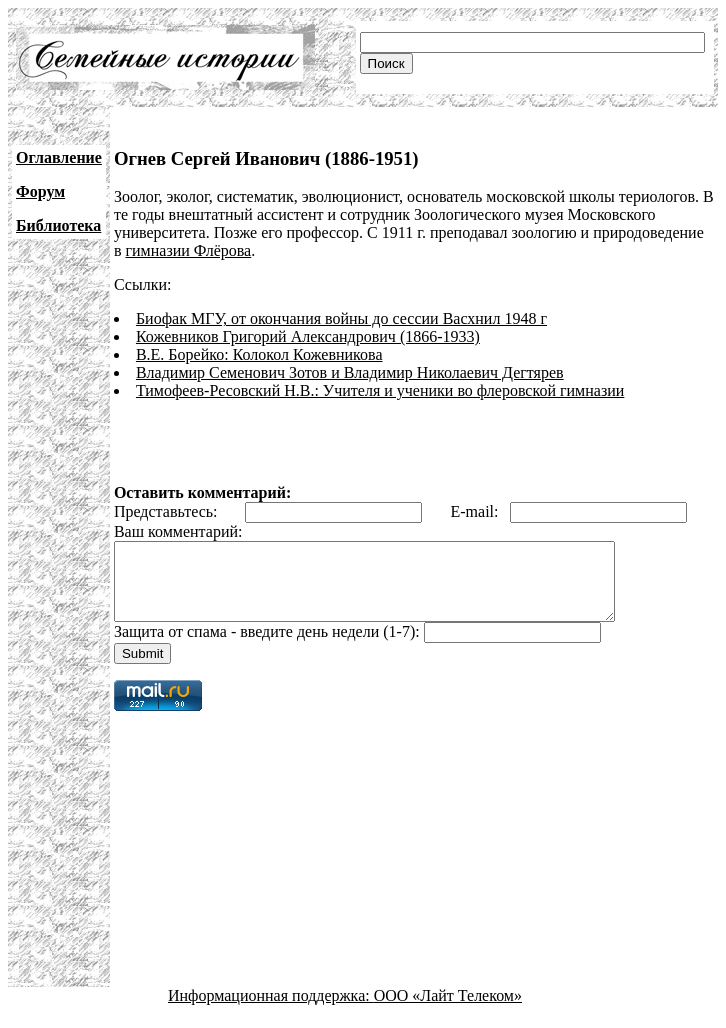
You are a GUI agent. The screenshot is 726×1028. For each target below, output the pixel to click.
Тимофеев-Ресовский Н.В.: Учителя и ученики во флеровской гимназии (380, 390)
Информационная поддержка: (271, 1010)
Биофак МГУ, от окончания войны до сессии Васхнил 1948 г (341, 318)
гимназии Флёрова (188, 250)
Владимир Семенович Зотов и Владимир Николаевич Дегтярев (350, 372)
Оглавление (59, 157)
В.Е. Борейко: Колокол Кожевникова (259, 354)
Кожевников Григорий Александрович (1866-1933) (308, 336)
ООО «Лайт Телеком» (448, 1010)
